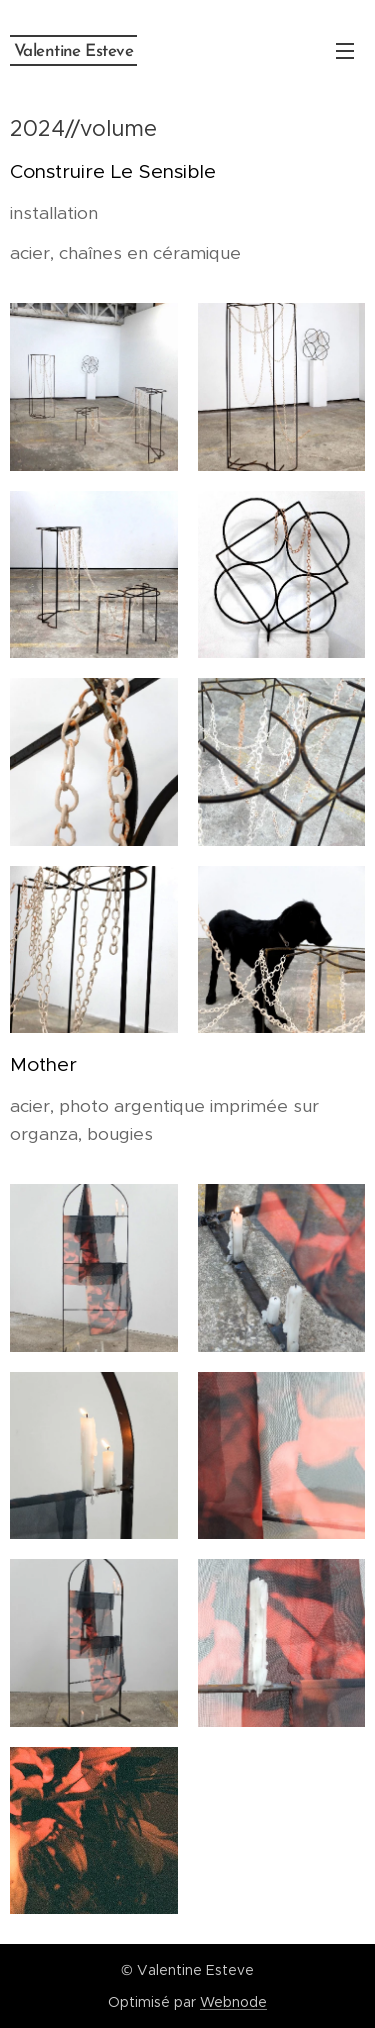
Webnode (233, 2002)
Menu (345, 51)
